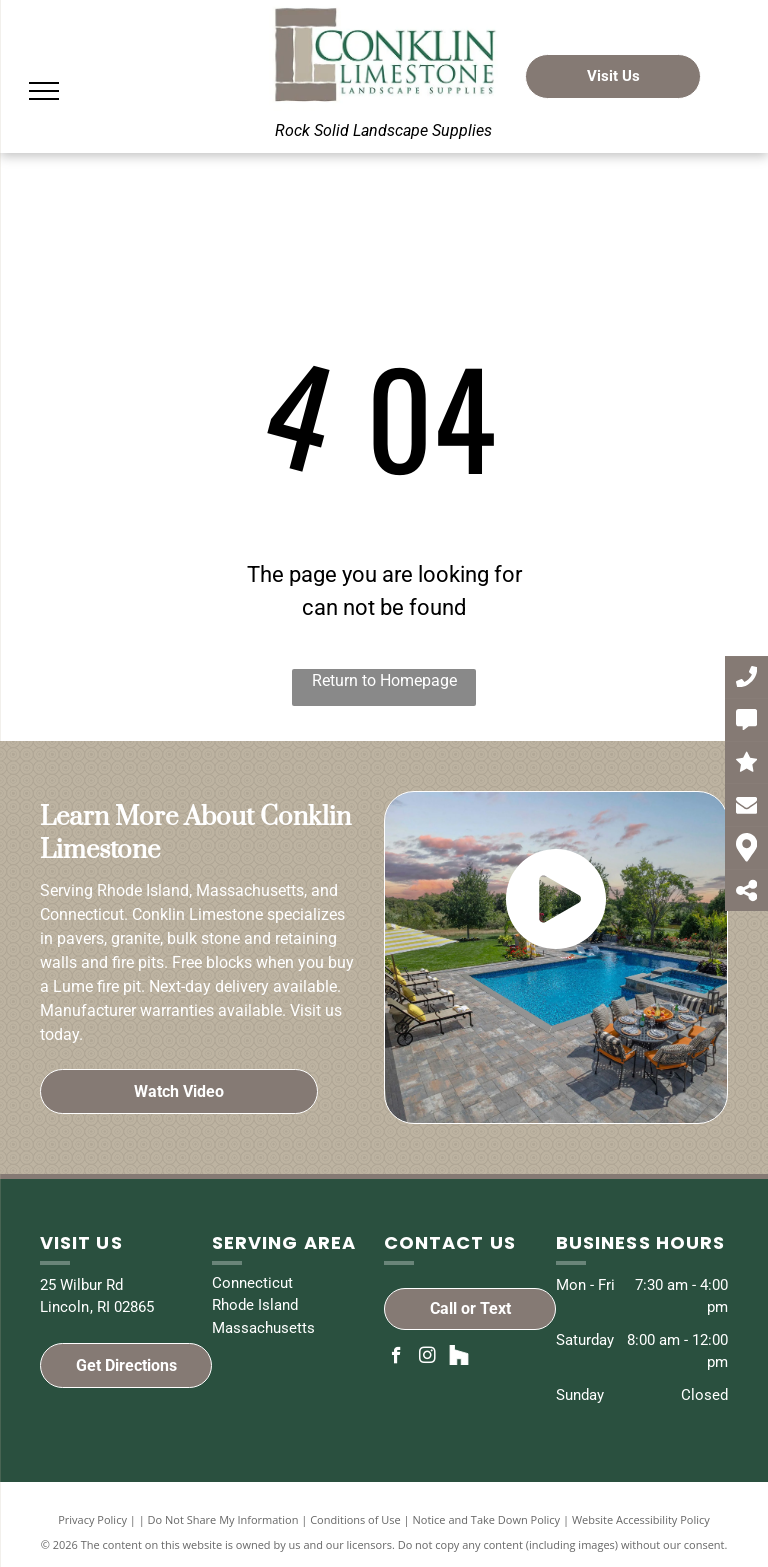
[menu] (44, 91)
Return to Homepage (384, 680)
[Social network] (458, 1358)
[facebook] (396, 1358)
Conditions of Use (355, 1519)
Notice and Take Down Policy (487, 1519)
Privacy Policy (92, 1519)
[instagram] (427, 1358)
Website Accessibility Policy (641, 1519)
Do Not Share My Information (223, 1519)
